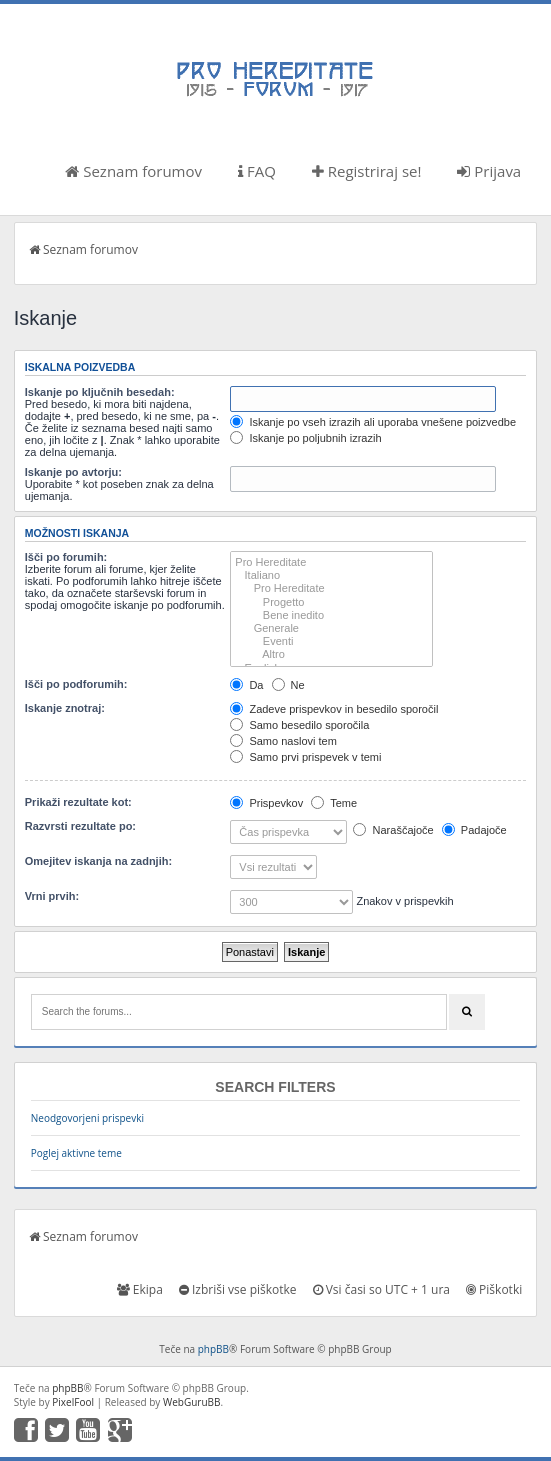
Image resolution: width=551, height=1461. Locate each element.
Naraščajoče (393, 830)
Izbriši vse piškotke (238, 1289)
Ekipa (140, 1289)
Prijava (489, 171)
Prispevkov (266, 803)
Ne (288, 685)
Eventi (331, 641)
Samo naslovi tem (283, 741)
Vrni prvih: (52, 896)
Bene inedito (331, 615)
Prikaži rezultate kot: (78, 802)
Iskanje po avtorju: (73, 472)
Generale (331, 628)
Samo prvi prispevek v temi (305, 757)
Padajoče (474, 830)
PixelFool (73, 1402)
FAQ (257, 171)
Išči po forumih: (66, 557)
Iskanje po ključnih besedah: (100, 392)
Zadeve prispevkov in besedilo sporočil (334, 709)
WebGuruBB (192, 1402)
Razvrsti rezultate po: (80, 826)
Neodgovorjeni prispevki (87, 1118)
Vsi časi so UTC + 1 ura (381, 1289)
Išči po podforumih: (76, 684)
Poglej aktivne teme (76, 1153)
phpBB (213, 1349)
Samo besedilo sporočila (299, 725)
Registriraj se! (367, 171)
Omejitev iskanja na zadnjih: (98, 861)
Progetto (331, 602)
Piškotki (494, 1289)
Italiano (331, 575)
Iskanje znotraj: (65, 708)
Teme (334, 803)
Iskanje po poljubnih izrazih (305, 438)
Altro (331, 654)
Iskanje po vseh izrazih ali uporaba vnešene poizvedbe (373, 422)
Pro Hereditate (331, 562)
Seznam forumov (133, 171)
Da (246, 685)
